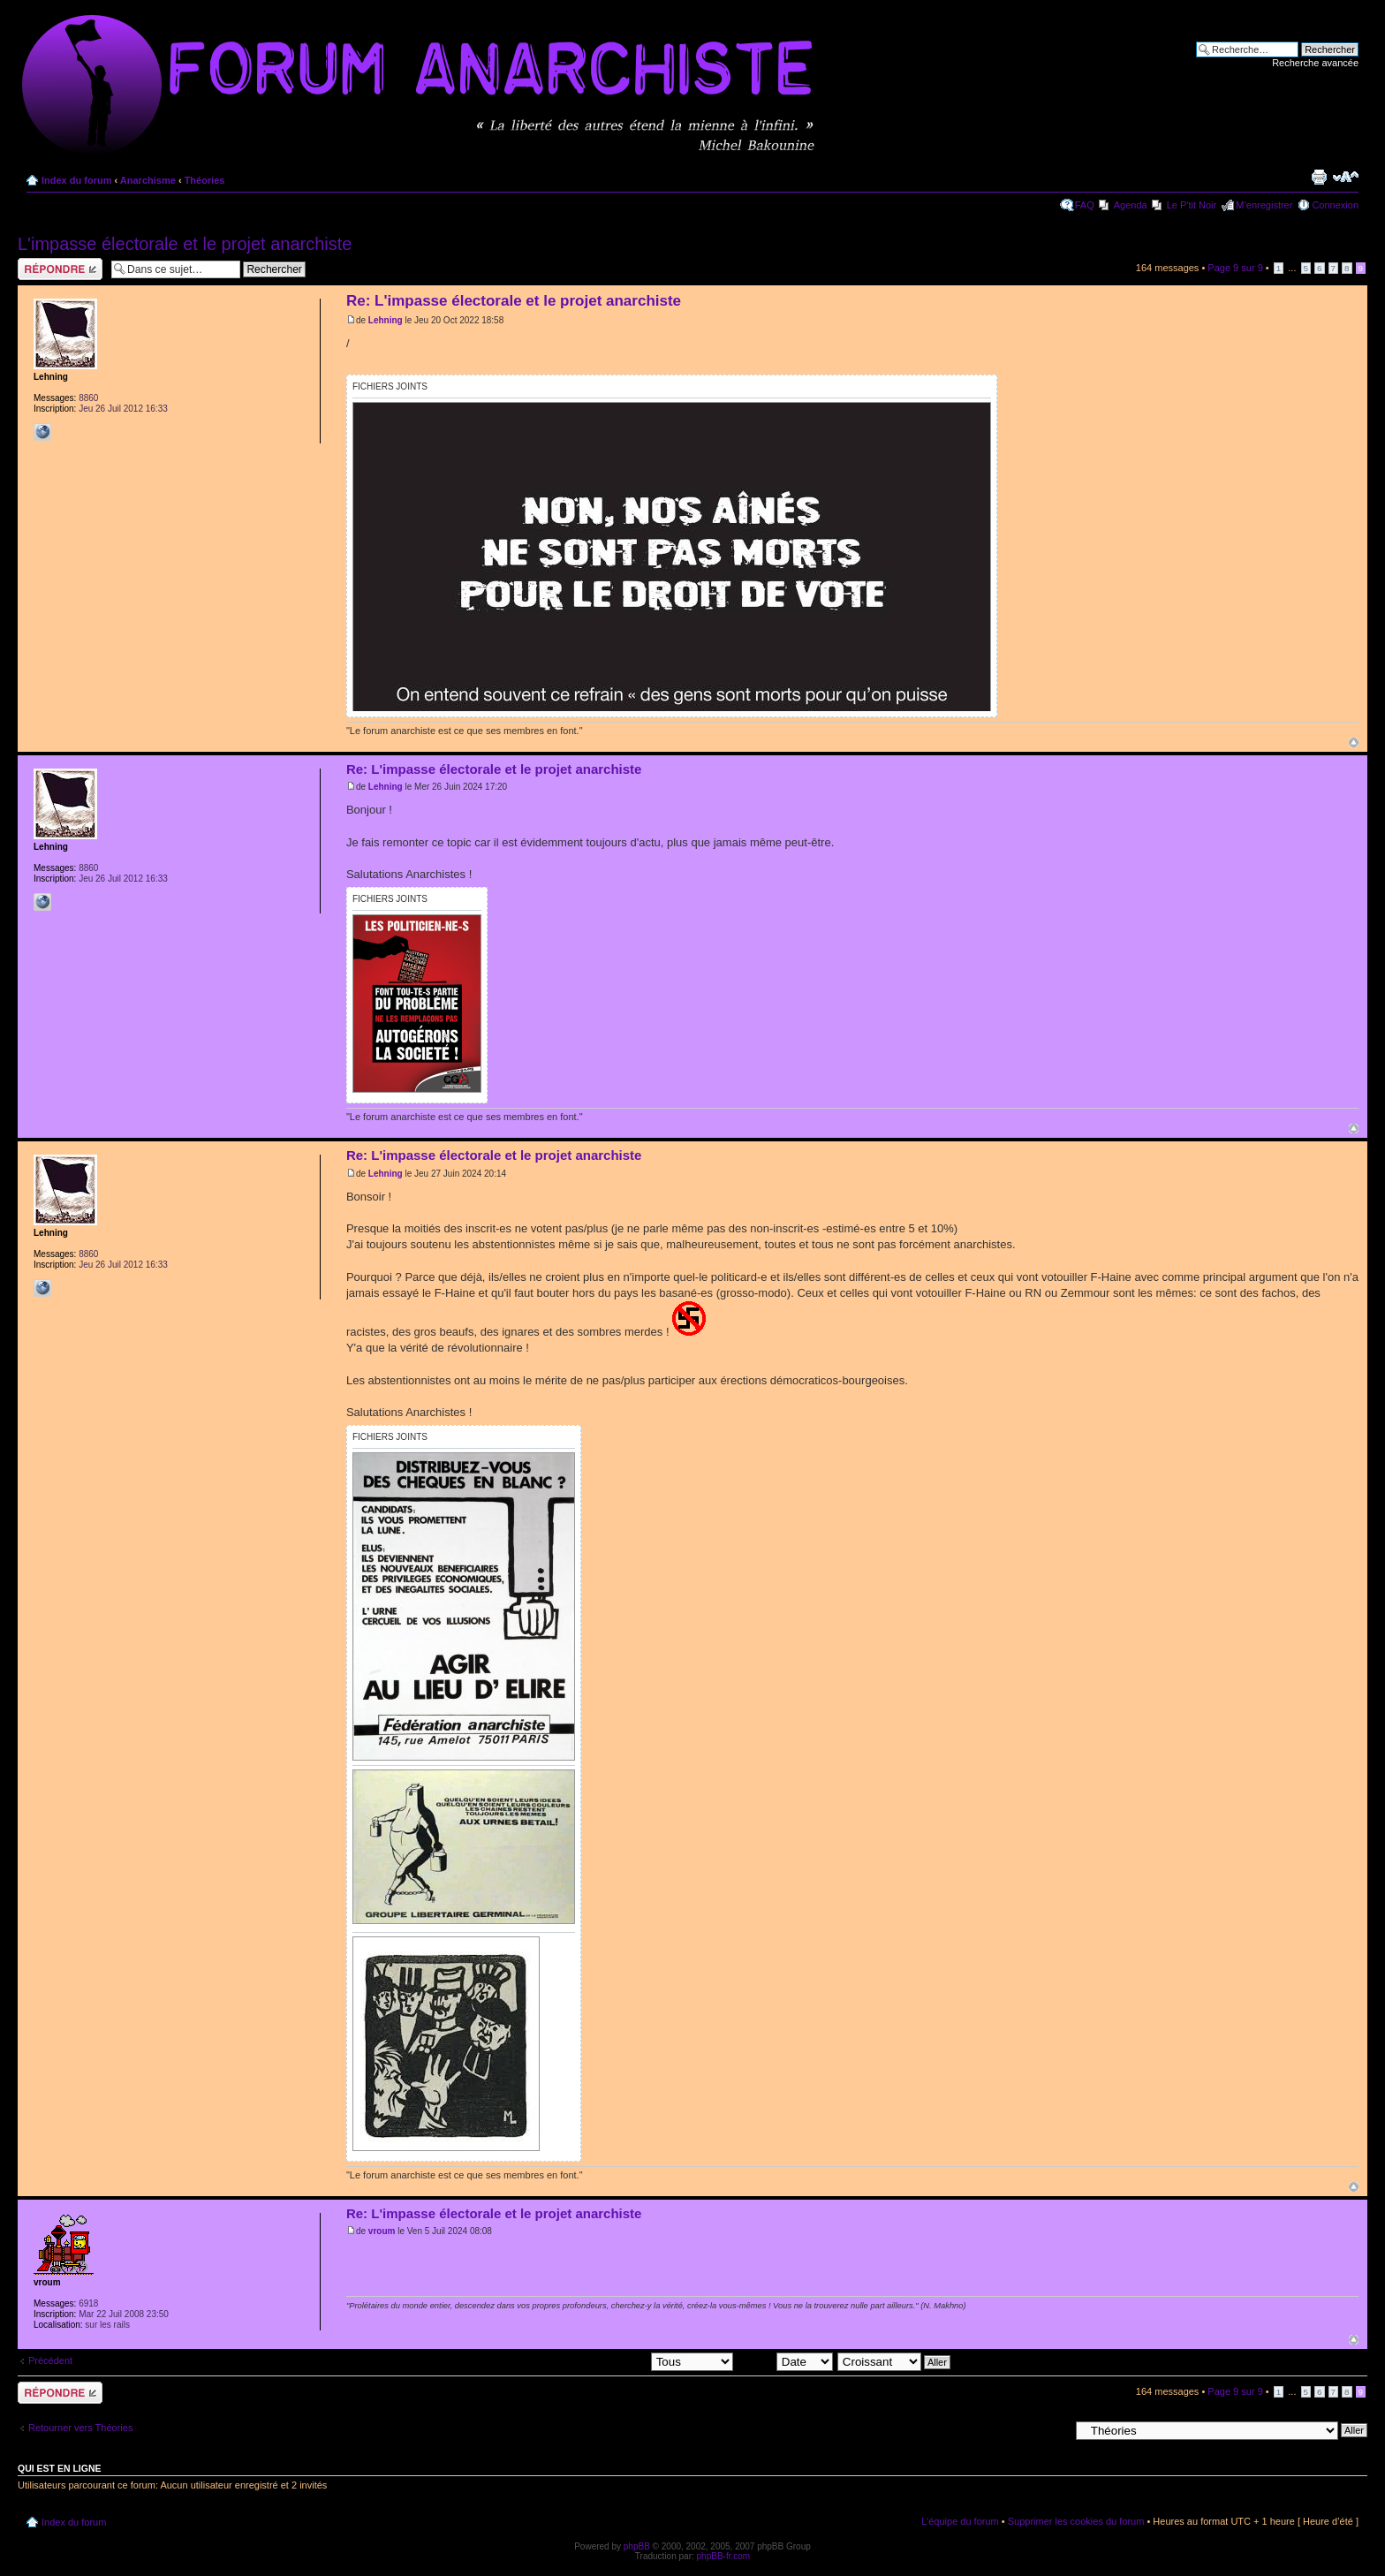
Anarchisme (148, 180)
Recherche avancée (1315, 62)
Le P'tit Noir (1192, 205)
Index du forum (76, 180)
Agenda (1130, 205)
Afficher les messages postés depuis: (610, 2361)
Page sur (1234, 267)
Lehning (385, 320)
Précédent (50, 2360)
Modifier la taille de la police (1346, 177)
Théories (205, 180)
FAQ (1084, 205)
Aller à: (1054, 2429)
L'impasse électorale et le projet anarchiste (185, 244)
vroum (382, 2231)
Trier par (785, 2361)
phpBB (637, 2546)
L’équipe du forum (959, 2521)
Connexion (1335, 205)
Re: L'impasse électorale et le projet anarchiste (513, 300)
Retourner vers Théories (80, 2427)
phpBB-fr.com (724, 2556)
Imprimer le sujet (1318, 177)
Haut (1354, 742)
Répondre (60, 269)
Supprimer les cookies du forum (1076, 2521)
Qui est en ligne (60, 2468)
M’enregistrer (1264, 205)
